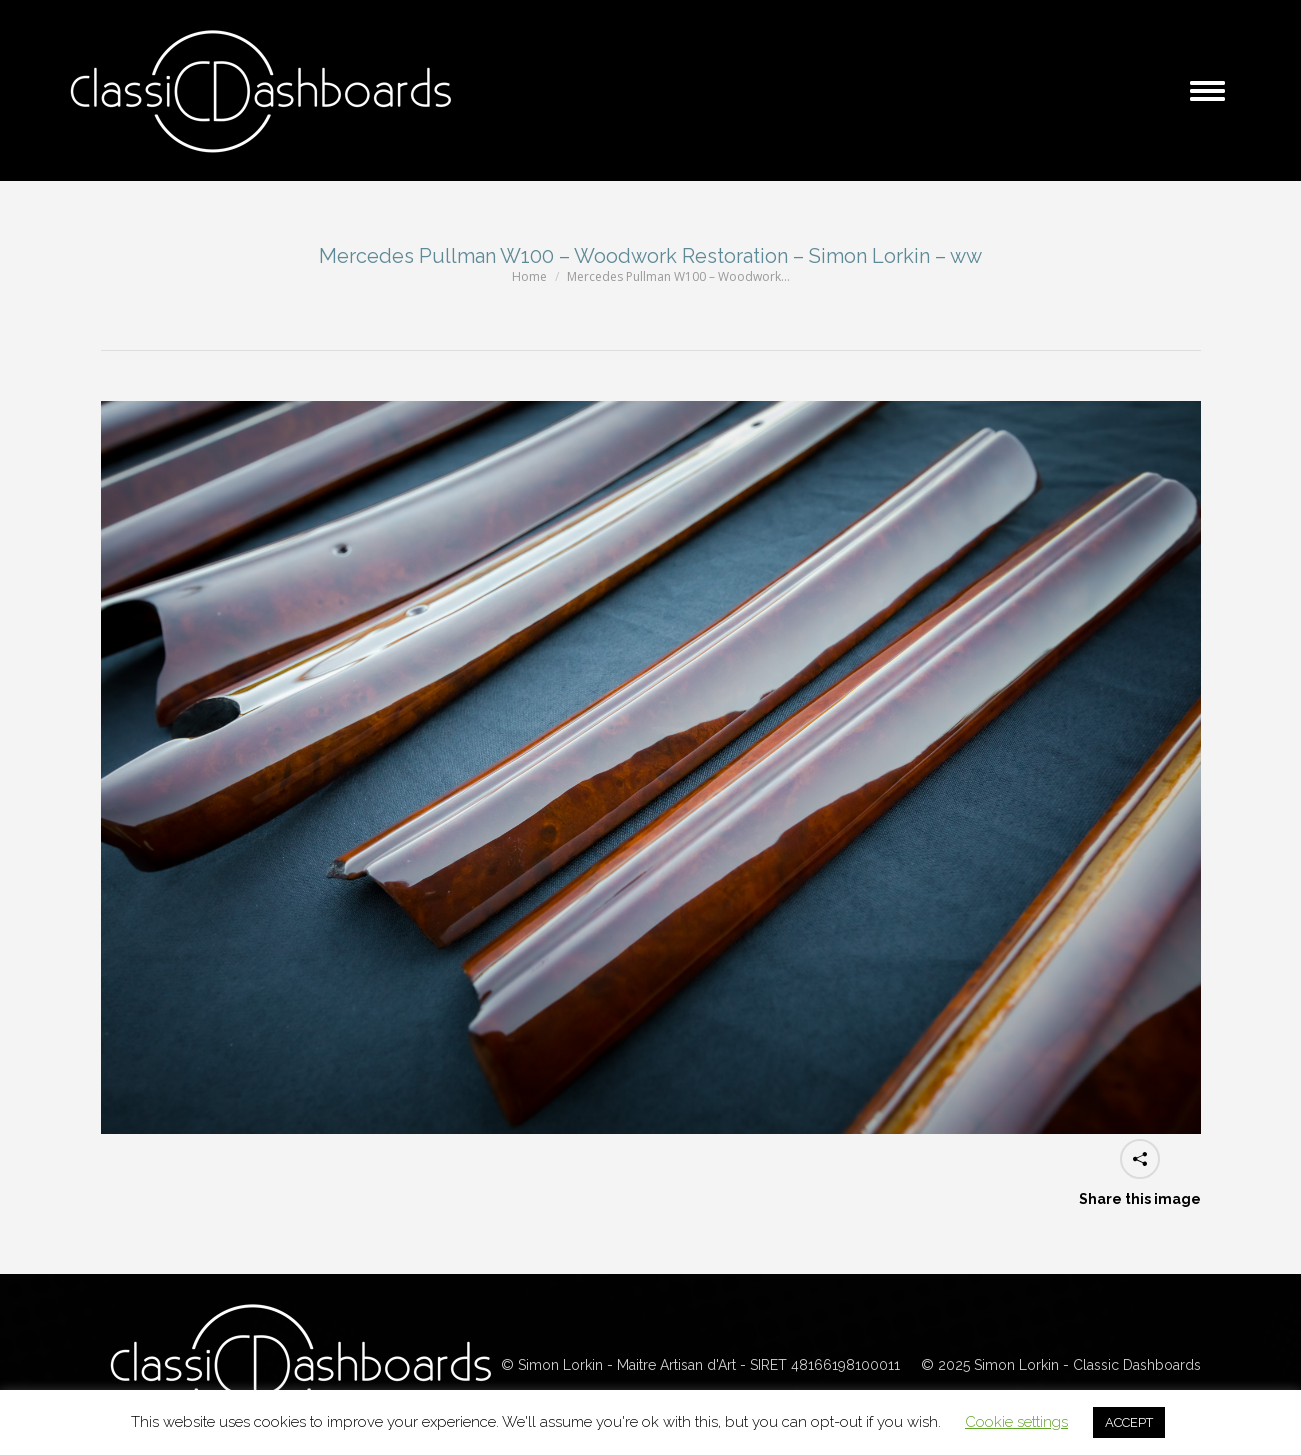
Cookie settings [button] (1016, 1422)
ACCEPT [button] (1129, 1422)
